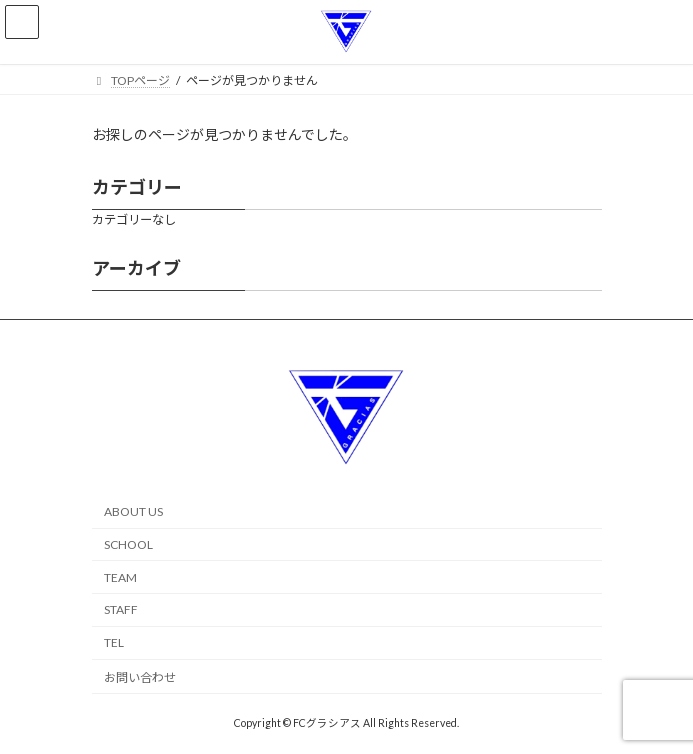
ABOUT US (133, 511)
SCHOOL (128, 544)
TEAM (120, 577)
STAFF (121, 610)
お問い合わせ (140, 677)
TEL (114, 642)
